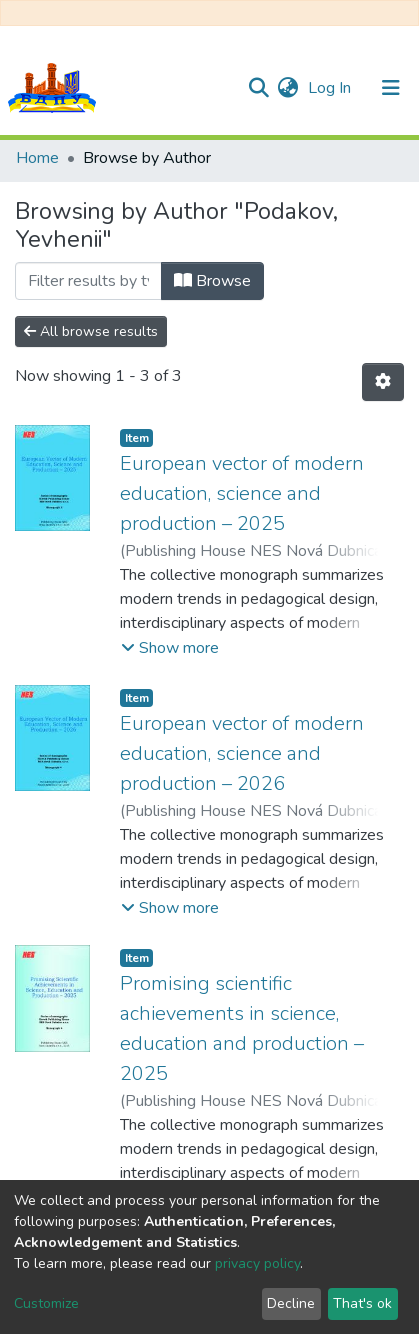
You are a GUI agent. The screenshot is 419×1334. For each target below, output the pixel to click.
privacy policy (257, 1263)
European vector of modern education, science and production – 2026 (242, 753)
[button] (287, 88)
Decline (291, 1303)
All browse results (91, 331)
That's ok (362, 1303)
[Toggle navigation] (391, 88)
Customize (46, 1303)
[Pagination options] (383, 382)
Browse (212, 281)
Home (37, 158)
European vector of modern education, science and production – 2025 (242, 493)
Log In (331, 88)
